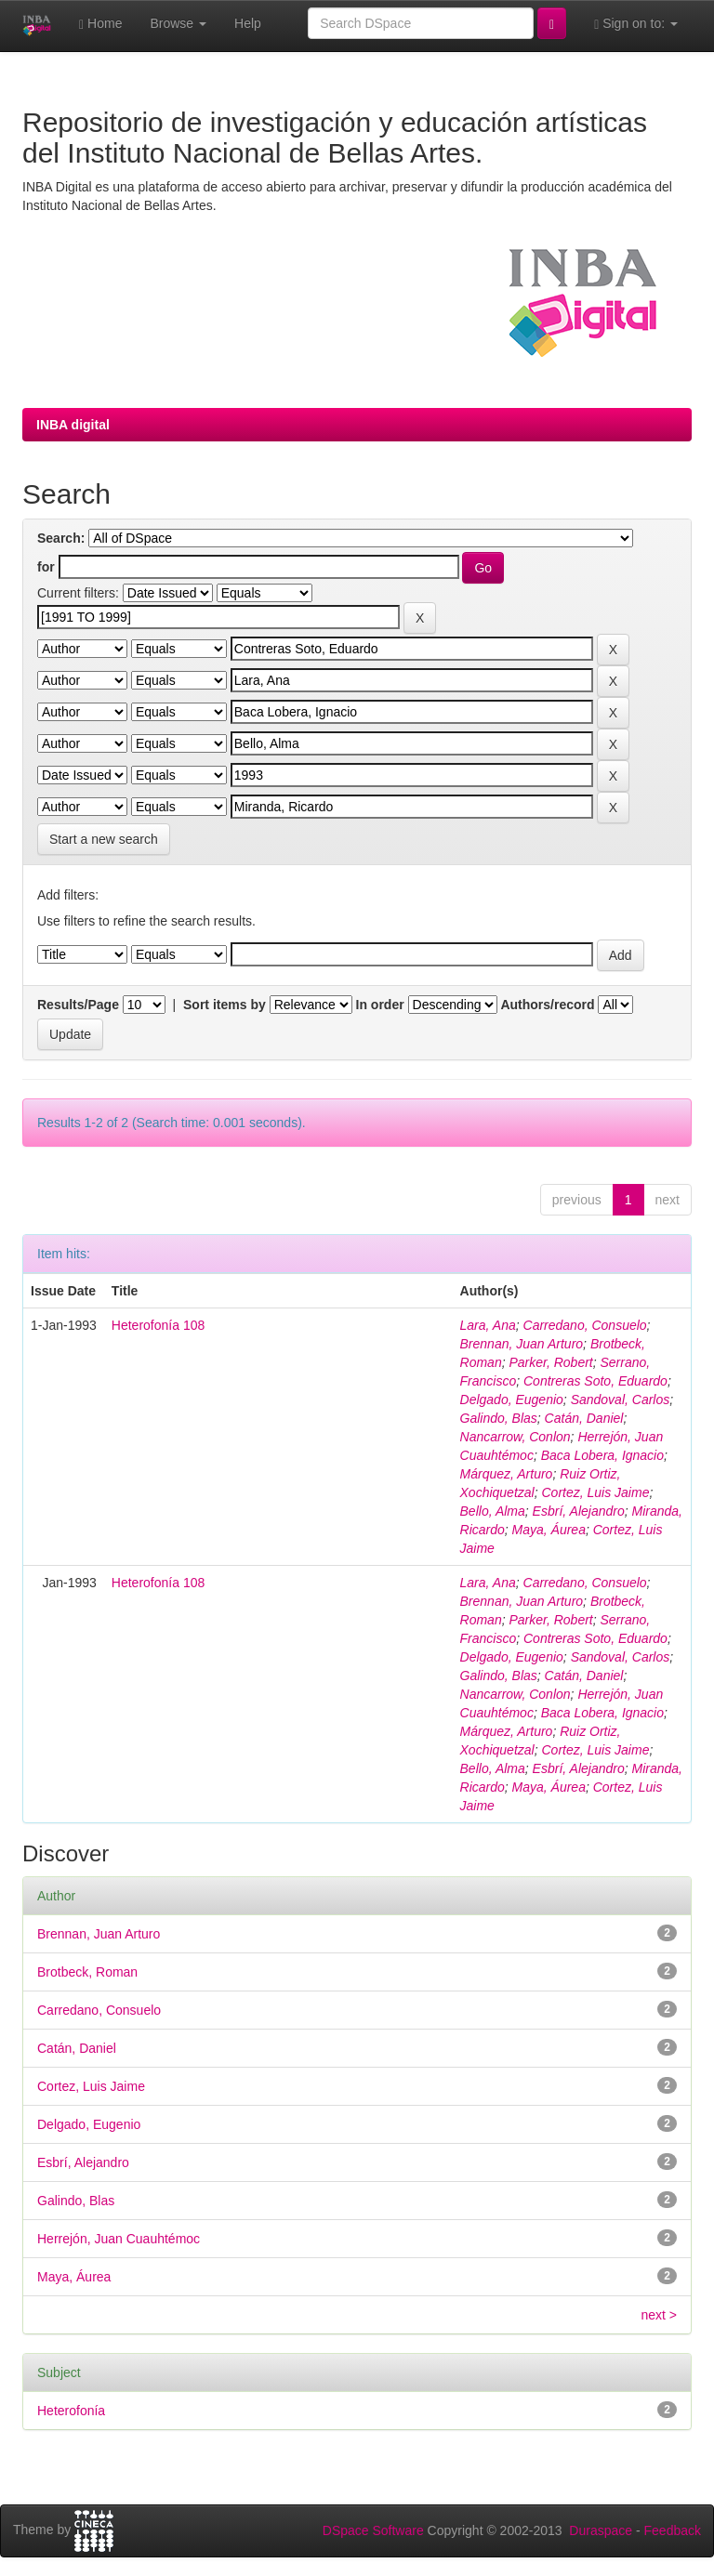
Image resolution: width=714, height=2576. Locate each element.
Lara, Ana (488, 1325)
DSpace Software (373, 2530)
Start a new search (103, 839)
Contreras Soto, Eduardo (595, 1380)
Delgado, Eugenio (511, 1399)
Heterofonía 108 (158, 1325)
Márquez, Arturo (506, 1473)
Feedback (672, 2530)
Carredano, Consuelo (585, 1325)
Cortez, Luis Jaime (595, 1492)
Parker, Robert (550, 1362)
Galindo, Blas (498, 1418)
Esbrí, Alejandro (579, 1511)
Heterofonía (71, 2410)
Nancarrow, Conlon (515, 1436)
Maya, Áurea (549, 1529)
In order (380, 1004)
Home (100, 24)
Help (247, 23)
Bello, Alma (492, 1511)
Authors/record (547, 1004)
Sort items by (224, 1004)
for (46, 566)
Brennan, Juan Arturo (522, 1343)
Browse (178, 23)
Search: (61, 538)
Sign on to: (636, 24)
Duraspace (600, 2530)
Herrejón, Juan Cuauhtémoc (118, 2238)
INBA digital (73, 424)
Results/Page (78, 1004)
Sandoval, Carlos (620, 1399)
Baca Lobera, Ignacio (602, 1455)
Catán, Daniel (584, 1418)
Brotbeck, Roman (87, 1972)
